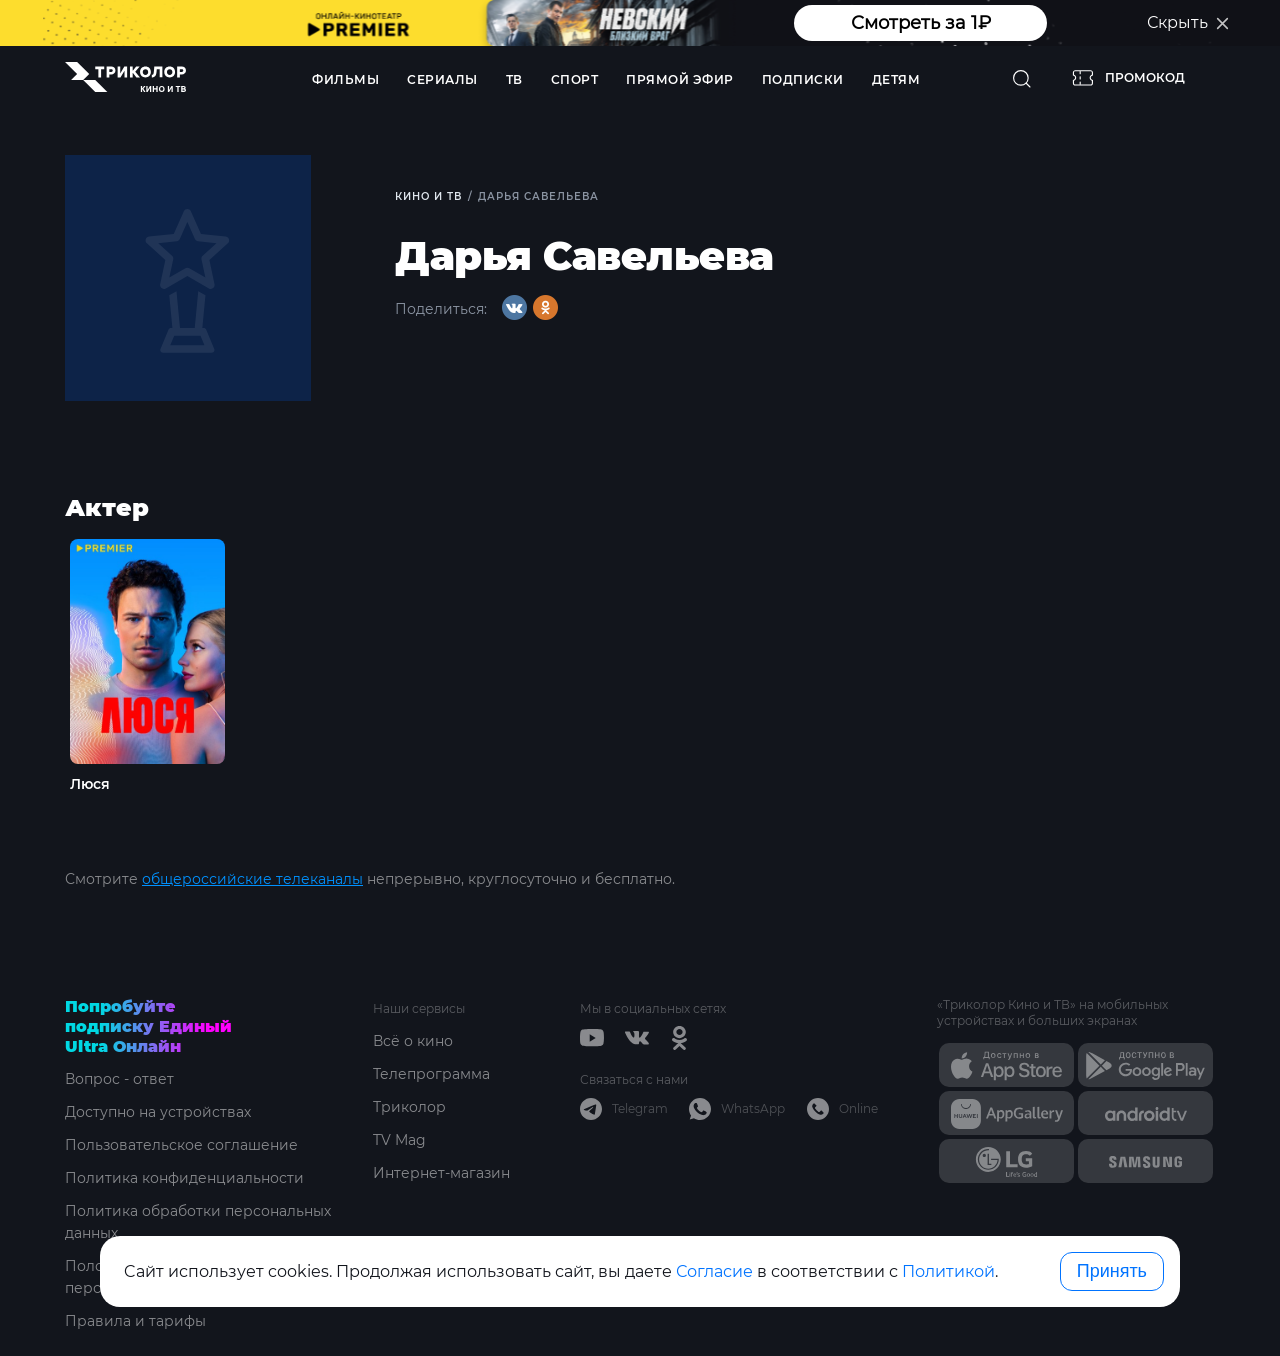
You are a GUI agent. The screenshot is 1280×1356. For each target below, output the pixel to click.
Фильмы (345, 79)
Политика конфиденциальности (184, 1178)
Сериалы (442, 79)
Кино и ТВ (428, 196)
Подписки (803, 79)
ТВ (514, 79)
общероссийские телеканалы (252, 879)
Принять (1112, 1271)
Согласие (714, 1271)
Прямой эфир (680, 79)
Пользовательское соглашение (181, 1145)
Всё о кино (413, 1041)
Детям (896, 79)
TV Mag (399, 1140)
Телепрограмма (431, 1074)
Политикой (948, 1271)
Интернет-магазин (441, 1173)
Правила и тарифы (135, 1321)
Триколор (409, 1107)
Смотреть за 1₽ (921, 23)
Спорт (575, 79)
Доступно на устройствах (158, 1112)
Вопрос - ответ (119, 1079)
